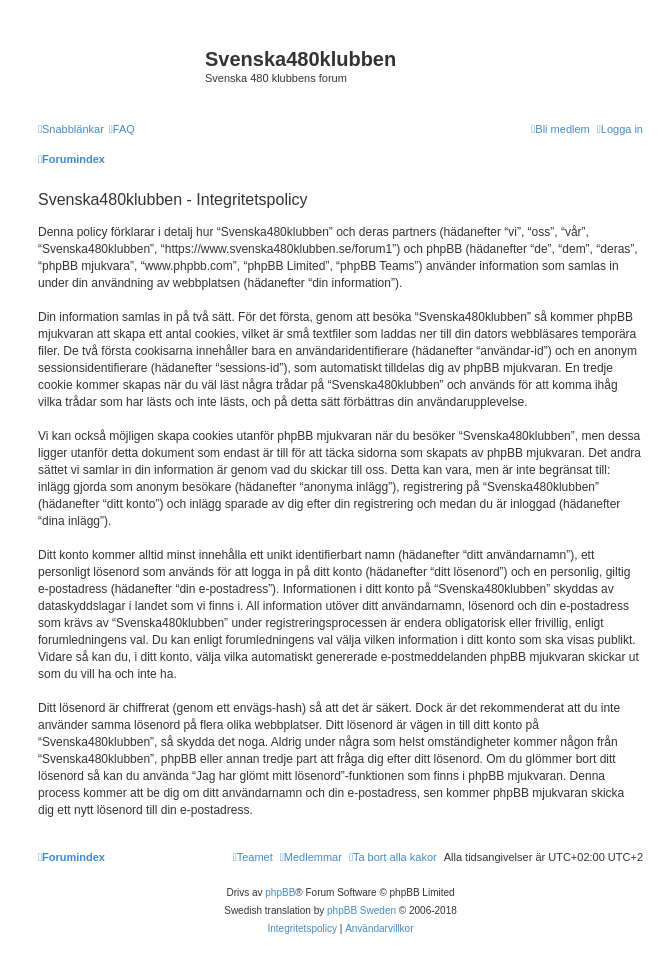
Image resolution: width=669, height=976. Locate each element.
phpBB (280, 892)
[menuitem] (122, 129)
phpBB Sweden (361, 910)
